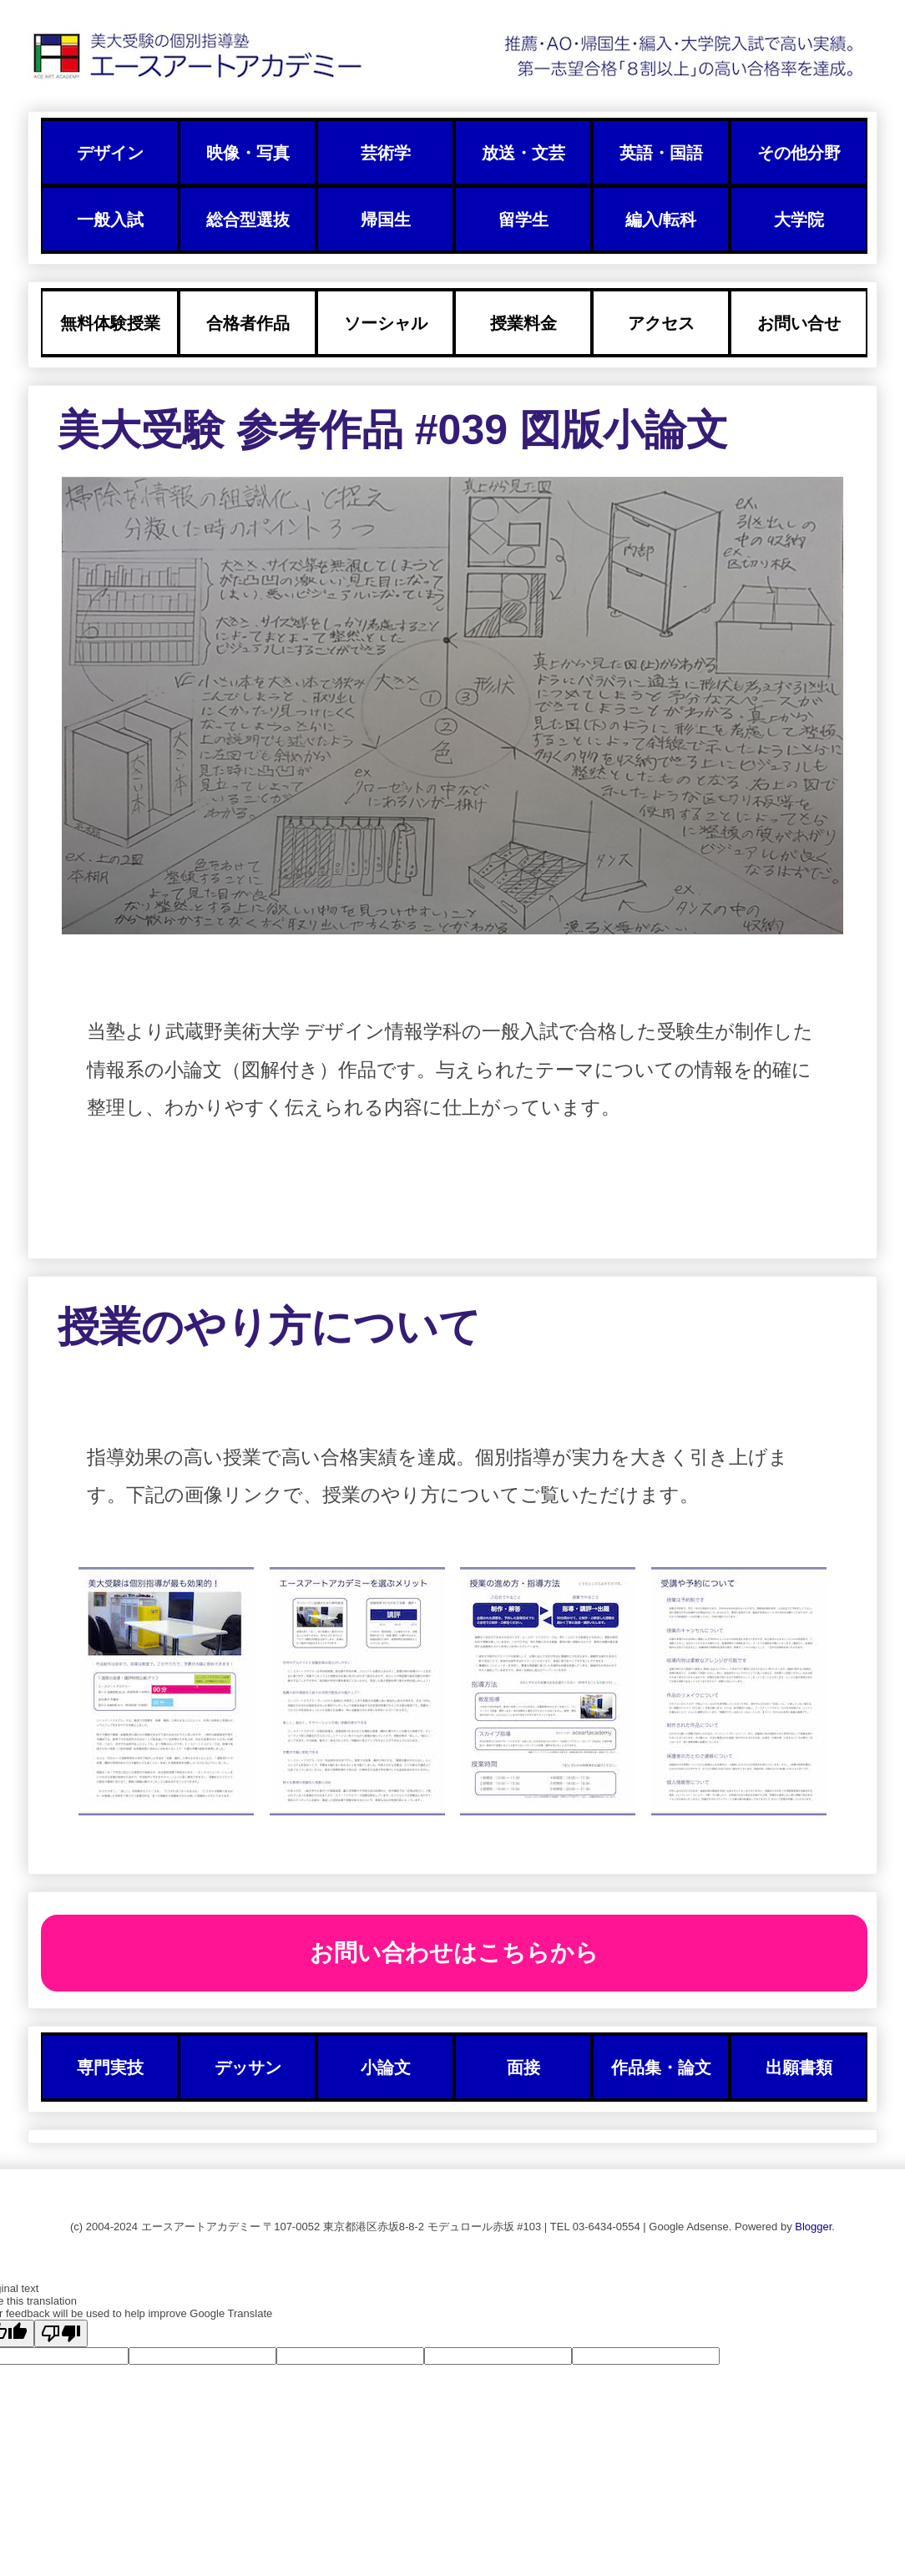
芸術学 (386, 153)
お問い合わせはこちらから (454, 1953)
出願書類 (799, 2067)
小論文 (386, 2067)
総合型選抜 (248, 219)
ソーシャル (385, 323)
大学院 (799, 219)
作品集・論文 (661, 2067)
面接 (523, 2067)
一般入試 (110, 219)
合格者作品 (248, 323)
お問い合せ (799, 323)
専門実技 (110, 2067)
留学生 (523, 219)
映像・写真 (248, 153)
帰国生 (386, 219)
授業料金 (523, 323)
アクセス (661, 323)
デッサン (248, 2067)
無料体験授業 (110, 323)
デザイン (110, 153)
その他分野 (799, 153)
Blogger (813, 2226)
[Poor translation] (61, 2333)
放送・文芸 (523, 153)
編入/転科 (660, 219)
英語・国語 (661, 153)
